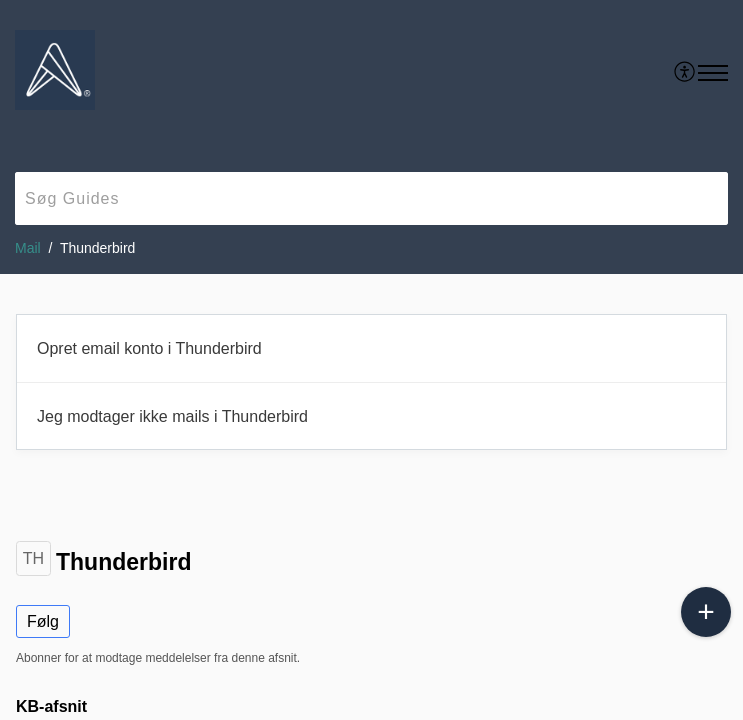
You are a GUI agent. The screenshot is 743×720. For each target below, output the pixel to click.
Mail (28, 248)
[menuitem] (685, 72)
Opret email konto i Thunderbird (149, 348)
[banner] (371, 137)
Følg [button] (43, 621)
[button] (713, 73)
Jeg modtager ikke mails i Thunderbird (172, 416)
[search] (371, 198)
